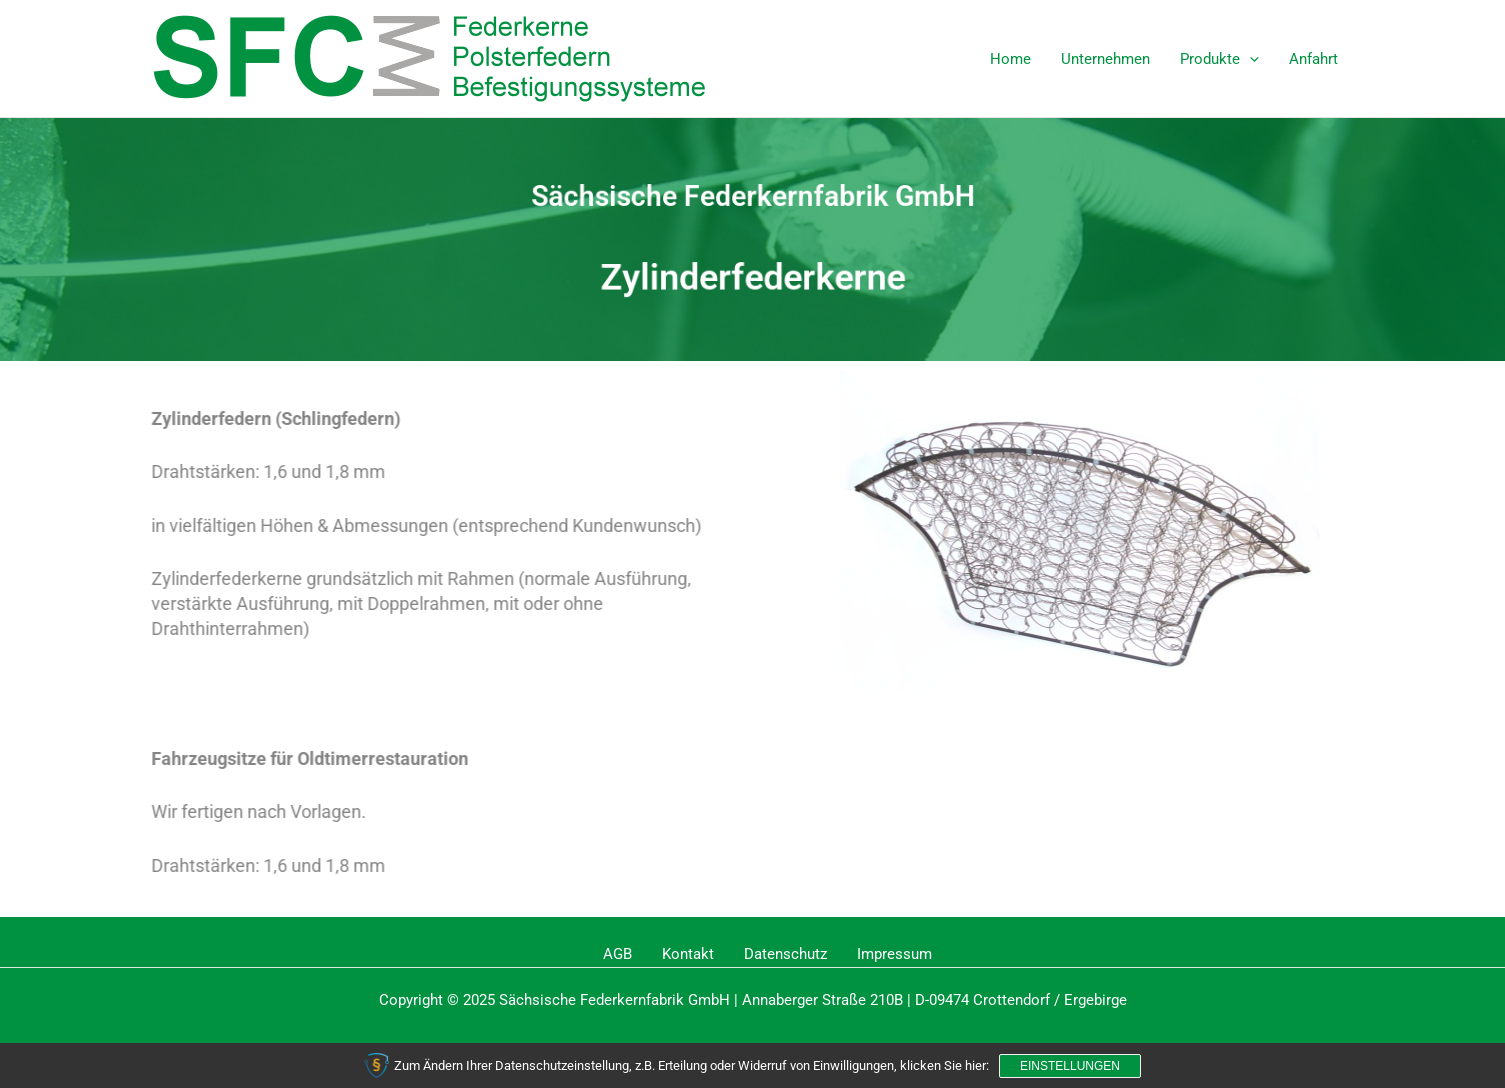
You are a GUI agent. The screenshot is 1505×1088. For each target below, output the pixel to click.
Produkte (1219, 59)
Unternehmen (1105, 59)
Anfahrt (1313, 59)
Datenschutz (785, 954)
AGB (617, 954)
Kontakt (688, 954)
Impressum (894, 954)
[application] (1249, 59)
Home (1010, 59)
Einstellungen (1070, 1066)
